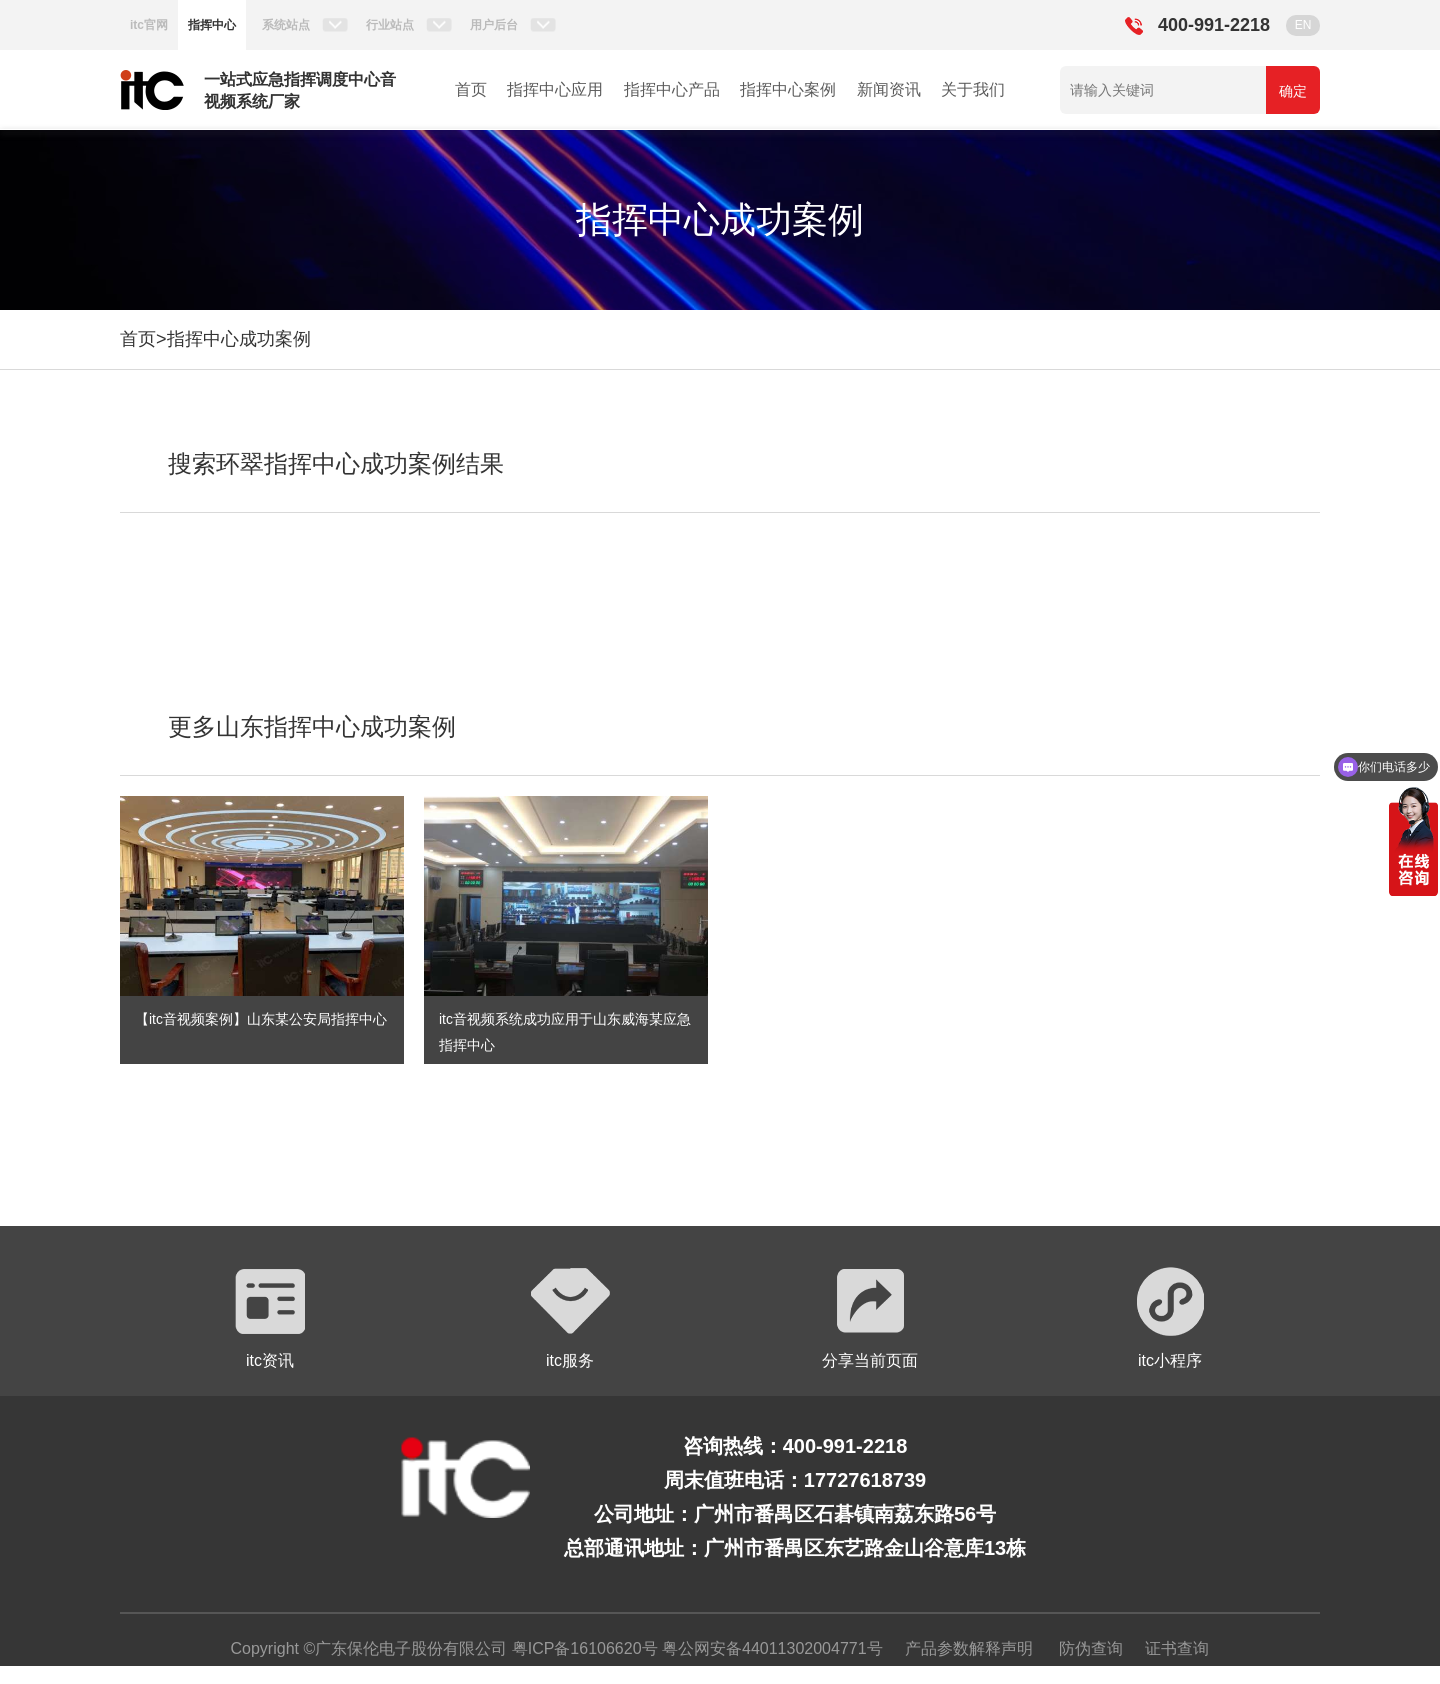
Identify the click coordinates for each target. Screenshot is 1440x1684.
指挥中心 (212, 25)
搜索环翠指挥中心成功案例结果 (336, 463)
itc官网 (149, 25)
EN (1303, 25)
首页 (471, 89)
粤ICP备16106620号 (582, 1648)
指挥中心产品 (672, 89)
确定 (1293, 91)
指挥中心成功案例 (239, 339)
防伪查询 (1091, 1648)
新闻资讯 (889, 89)
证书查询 (1177, 1648)
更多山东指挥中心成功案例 (312, 726)
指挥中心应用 (555, 89)
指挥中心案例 (788, 89)
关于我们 (973, 89)
